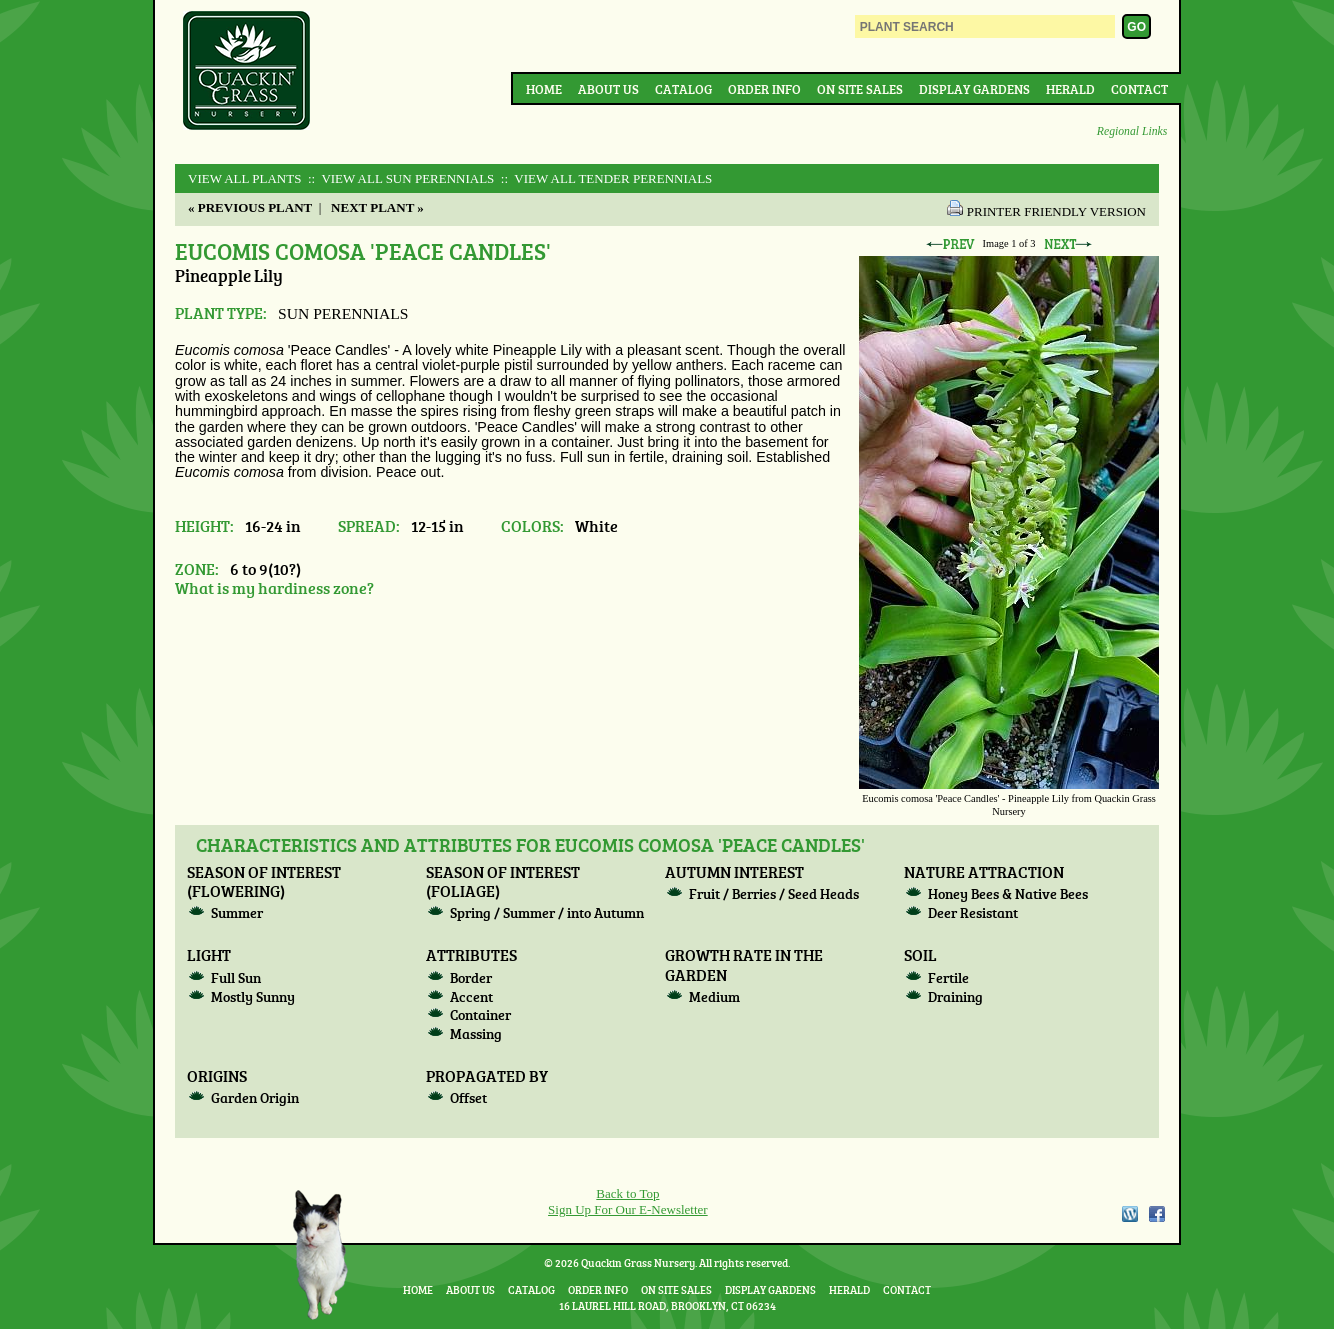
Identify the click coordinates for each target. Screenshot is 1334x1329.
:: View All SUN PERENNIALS (400, 178)
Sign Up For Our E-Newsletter (628, 1209)
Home (544, 89)
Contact (1139, 89)
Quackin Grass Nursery (247, 72)
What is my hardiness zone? (274, 587)
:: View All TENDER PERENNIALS (605, 178)
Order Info (764, 89)
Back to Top (627, 1193)
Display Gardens (974, 89)
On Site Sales (860, 89)
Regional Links (1132, 131)
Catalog (683, 89)
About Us (608, 89)
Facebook (1157, 1214)
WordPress (1129, 1214)
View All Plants (244, 178)
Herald (1070, 89)
